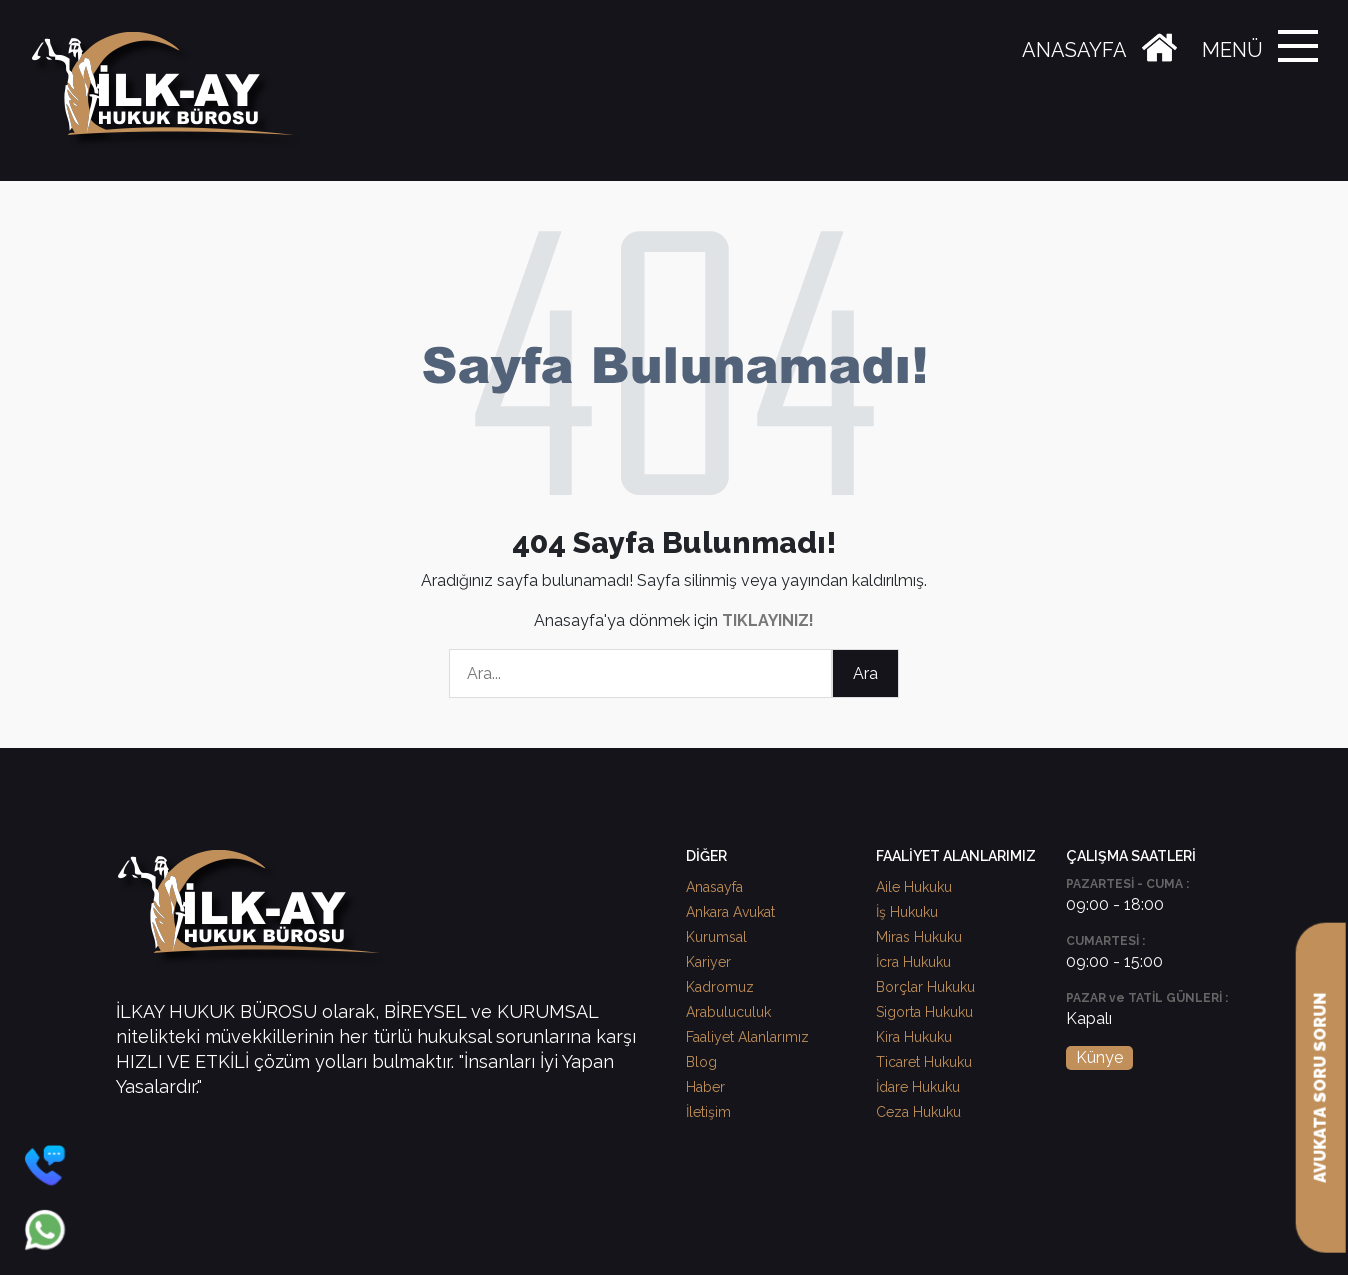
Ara (865, 673)
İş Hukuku (907, 912)
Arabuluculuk (728, 1012)
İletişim (708, 1112)
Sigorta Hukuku (924, 1012)
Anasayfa (714, 887)
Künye (1099, 1057)
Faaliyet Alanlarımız (747, 1037)
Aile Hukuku (914, 887)
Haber (705, 1087)
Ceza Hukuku (918, 1112)
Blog (701, 1062)
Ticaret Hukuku (924, 1062)
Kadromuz (720, 987)
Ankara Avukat (730, 912)
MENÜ (1232, 50)
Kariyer (708, 962)
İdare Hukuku (918, 1087)
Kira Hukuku (914, 1037)
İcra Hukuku (913, 962)
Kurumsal (716, 937)
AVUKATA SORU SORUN (1320, 1088)
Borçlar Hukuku (925, 987)
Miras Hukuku (919, 937)
